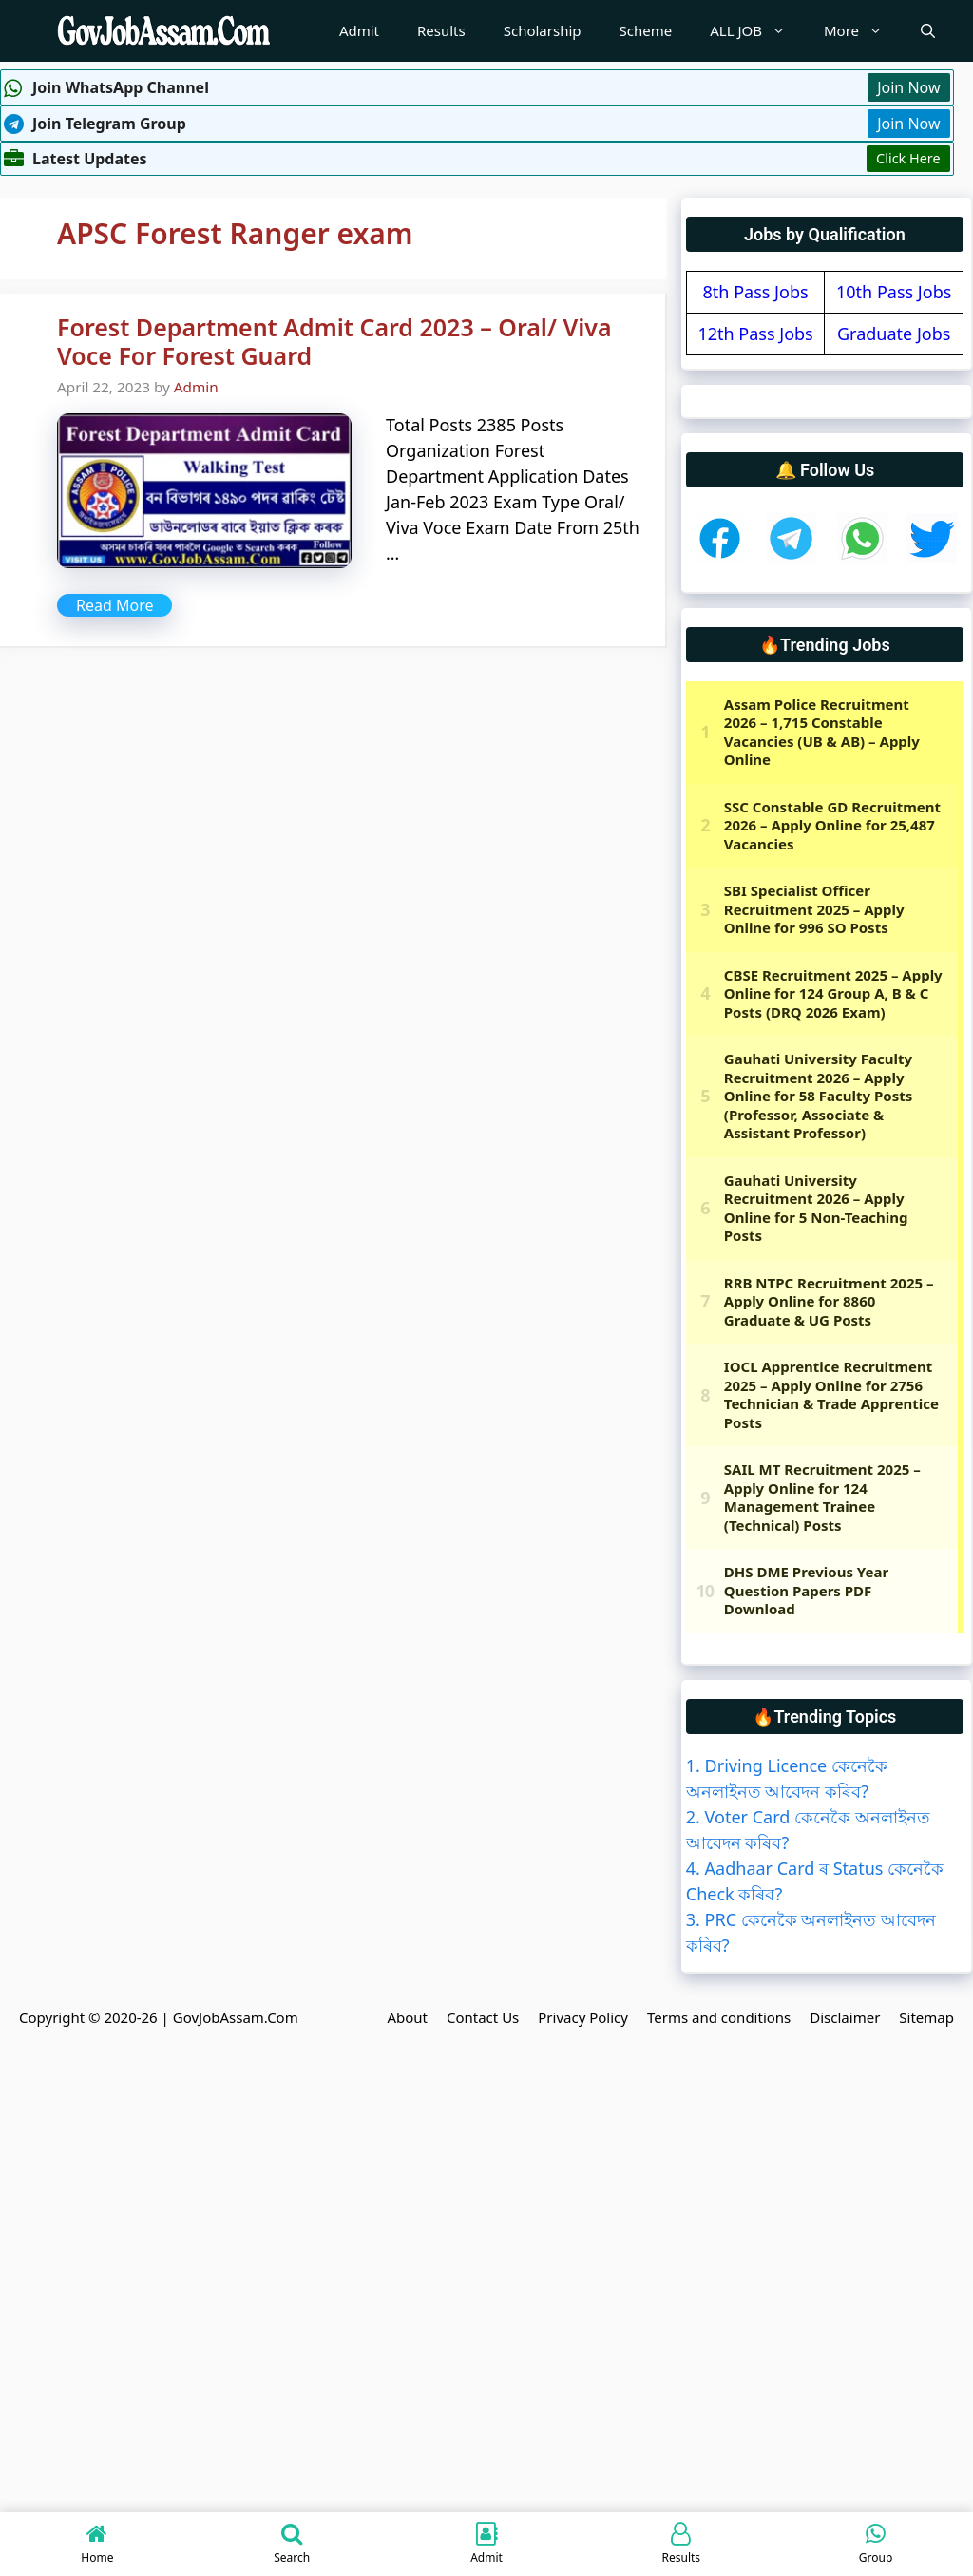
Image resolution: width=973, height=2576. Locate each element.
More (863, 31)
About (407, 2017)
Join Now (908, 87)
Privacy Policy (583, 2017)
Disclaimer (845, 2017)
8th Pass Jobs (756, 291)
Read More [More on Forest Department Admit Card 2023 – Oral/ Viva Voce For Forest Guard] (114, 605)
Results (441, 30)
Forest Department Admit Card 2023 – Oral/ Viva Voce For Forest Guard (334, 341)
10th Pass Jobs (893, 291)
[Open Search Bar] (928, 31)
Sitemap (926, 2017)
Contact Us (483, 2017)
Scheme (646, 30)
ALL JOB (757, 31)
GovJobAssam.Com (235, 2017)
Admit (359, 30)
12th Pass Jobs (754, 333)
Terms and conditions (719, 2017)
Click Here (908, 158)
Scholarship (543, 30)
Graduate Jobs (893, 333)
